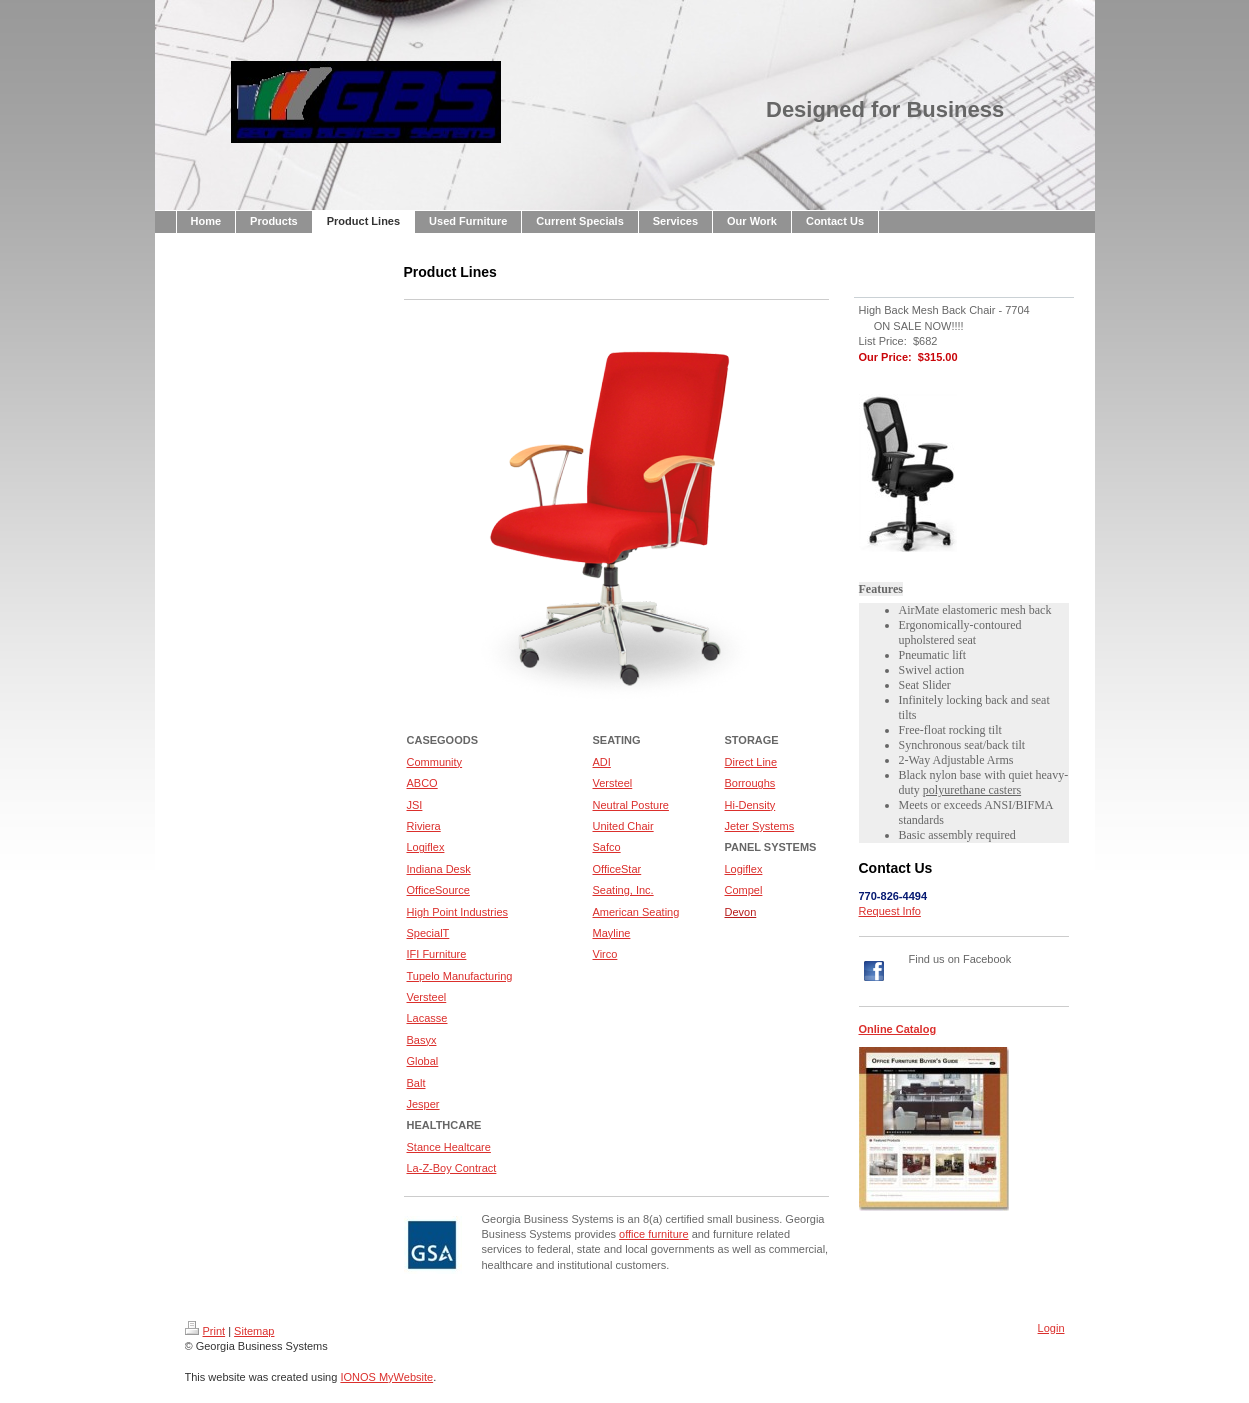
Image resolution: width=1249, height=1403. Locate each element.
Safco (607, 847)
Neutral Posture (631, 805)
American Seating (636, 912)
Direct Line (751, 762)
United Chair (623, 826)
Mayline (612, 933)
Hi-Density (750, 805)
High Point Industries (458, 912)
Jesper (423, 1104)
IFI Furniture (437, 954)
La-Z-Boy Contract (452, 1168)
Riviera (424, 826)
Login (1051, 1328)
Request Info (890, 911)
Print (205, 1331)
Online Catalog (898, 1029)
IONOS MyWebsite (386, 1377)
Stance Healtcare (449, 1147)
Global (423, 1061)
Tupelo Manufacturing (460, 976)
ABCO (422, 783)
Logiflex (426, 847)
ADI (602, 762)
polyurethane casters (972, 790)
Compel (744, 890)
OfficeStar (617, 869)
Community (435, 762)
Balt (416, 1083)
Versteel (613, 783)
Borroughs (750, 783)
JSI (415, 805)
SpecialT (428, 933)
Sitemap (254, 1331)
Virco (605, 954)
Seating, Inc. (623, 890)
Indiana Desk (439, 869)
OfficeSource (438, 890)
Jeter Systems (760, 826)
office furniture (654, 1234)
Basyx (422, 1040)
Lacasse (427, 1018)
